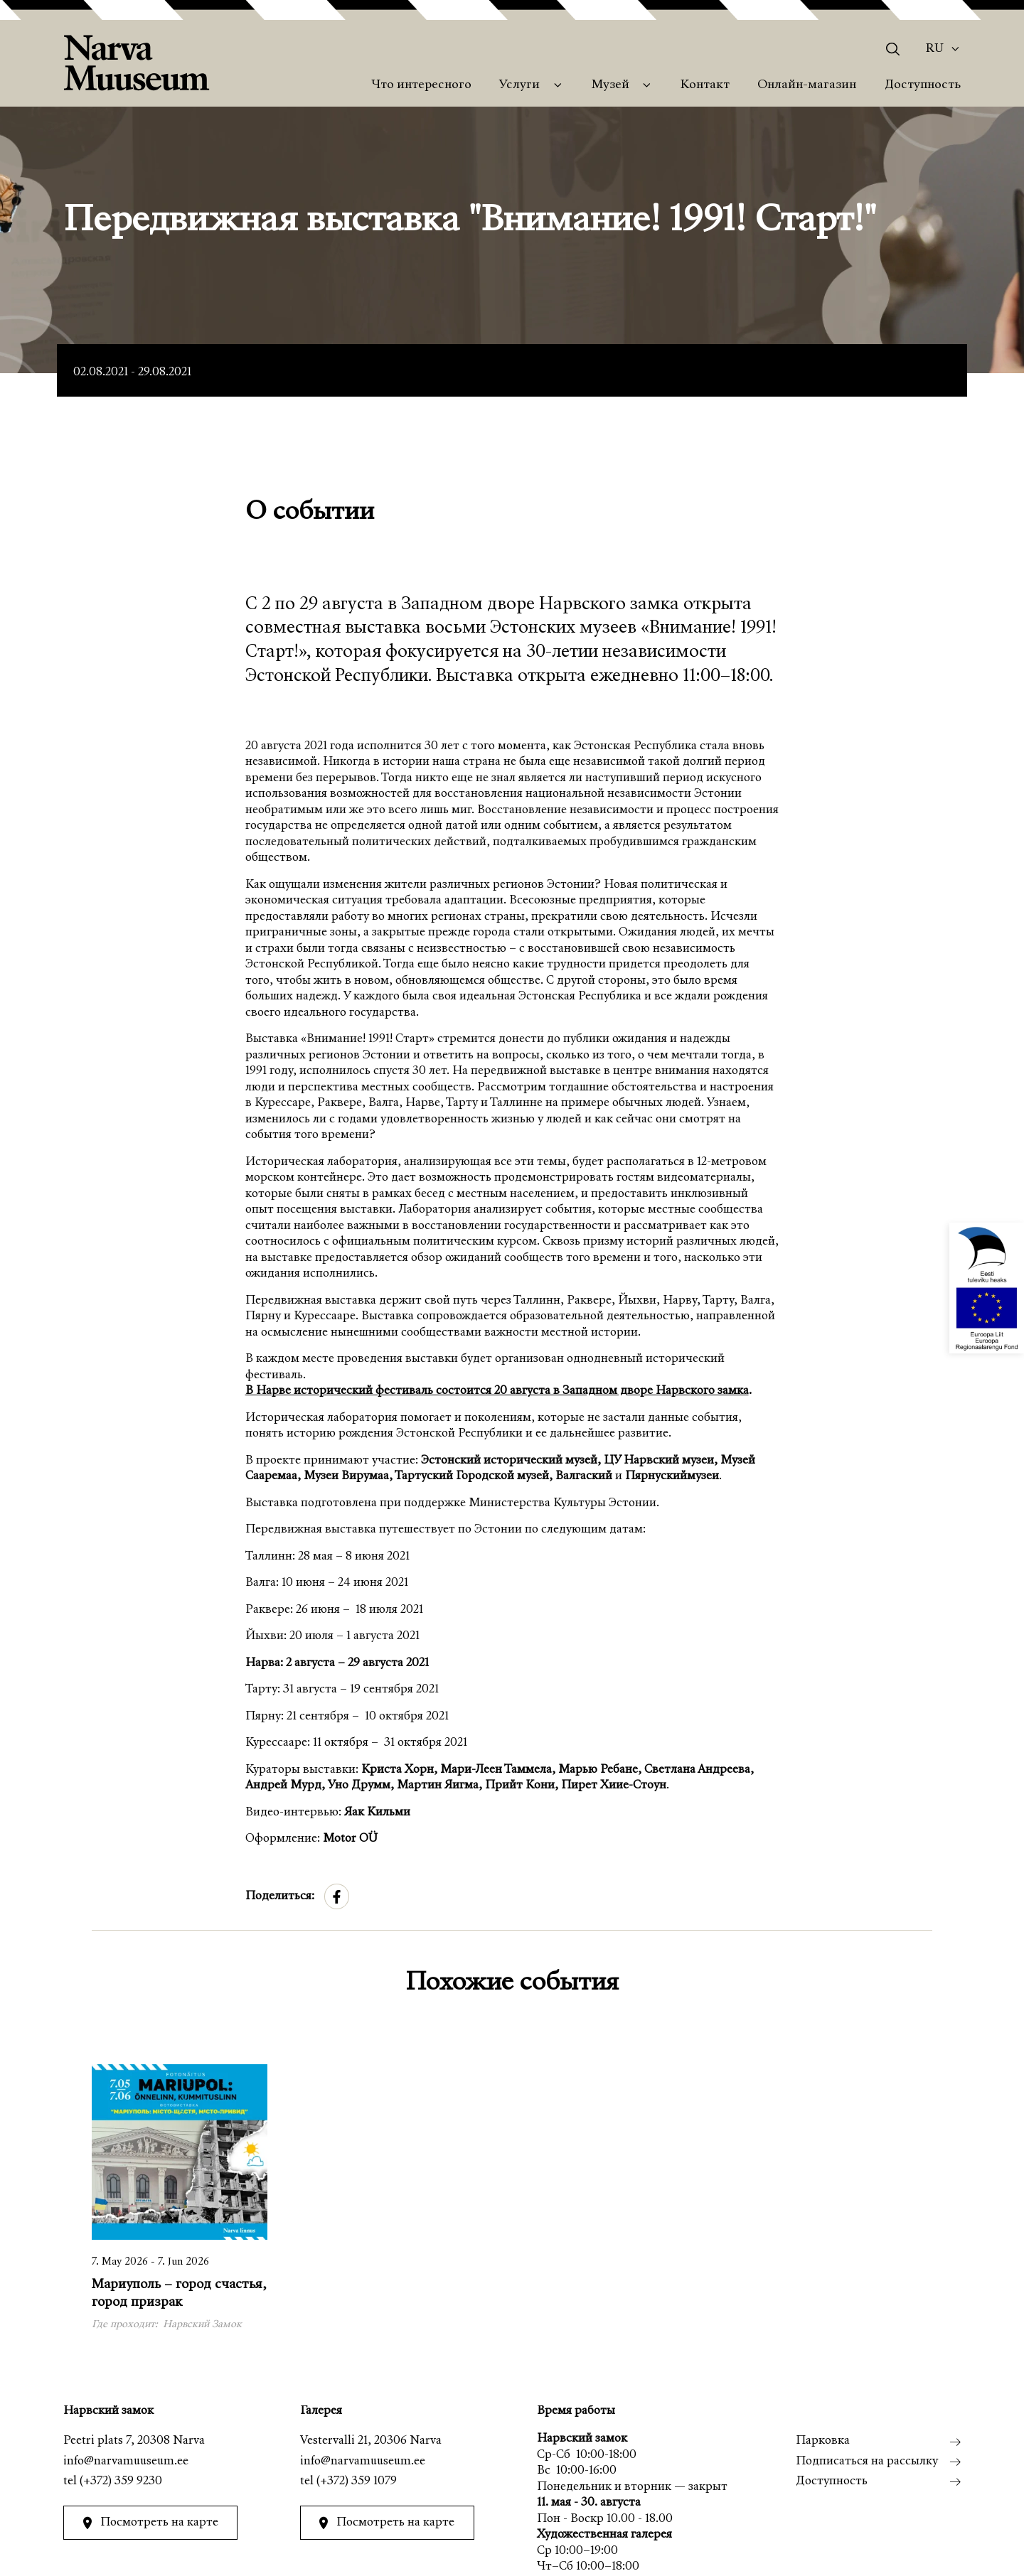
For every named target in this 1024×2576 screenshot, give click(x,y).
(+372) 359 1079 (356, 2481)
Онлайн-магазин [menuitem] (806, 85)
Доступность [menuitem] (923, 85)
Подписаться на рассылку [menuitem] (867, 2462)
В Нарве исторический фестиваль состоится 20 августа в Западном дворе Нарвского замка (497, 1391)
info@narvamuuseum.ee (125, 2462)
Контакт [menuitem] (705, 85)
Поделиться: (279, 1896)
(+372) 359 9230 (121, 2481)
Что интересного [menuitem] (421, 85)
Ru (935, 49)
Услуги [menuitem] (519, 85)
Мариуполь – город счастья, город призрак (179, 2294)
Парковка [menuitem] (823, 2441)
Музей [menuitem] (610, 85)
